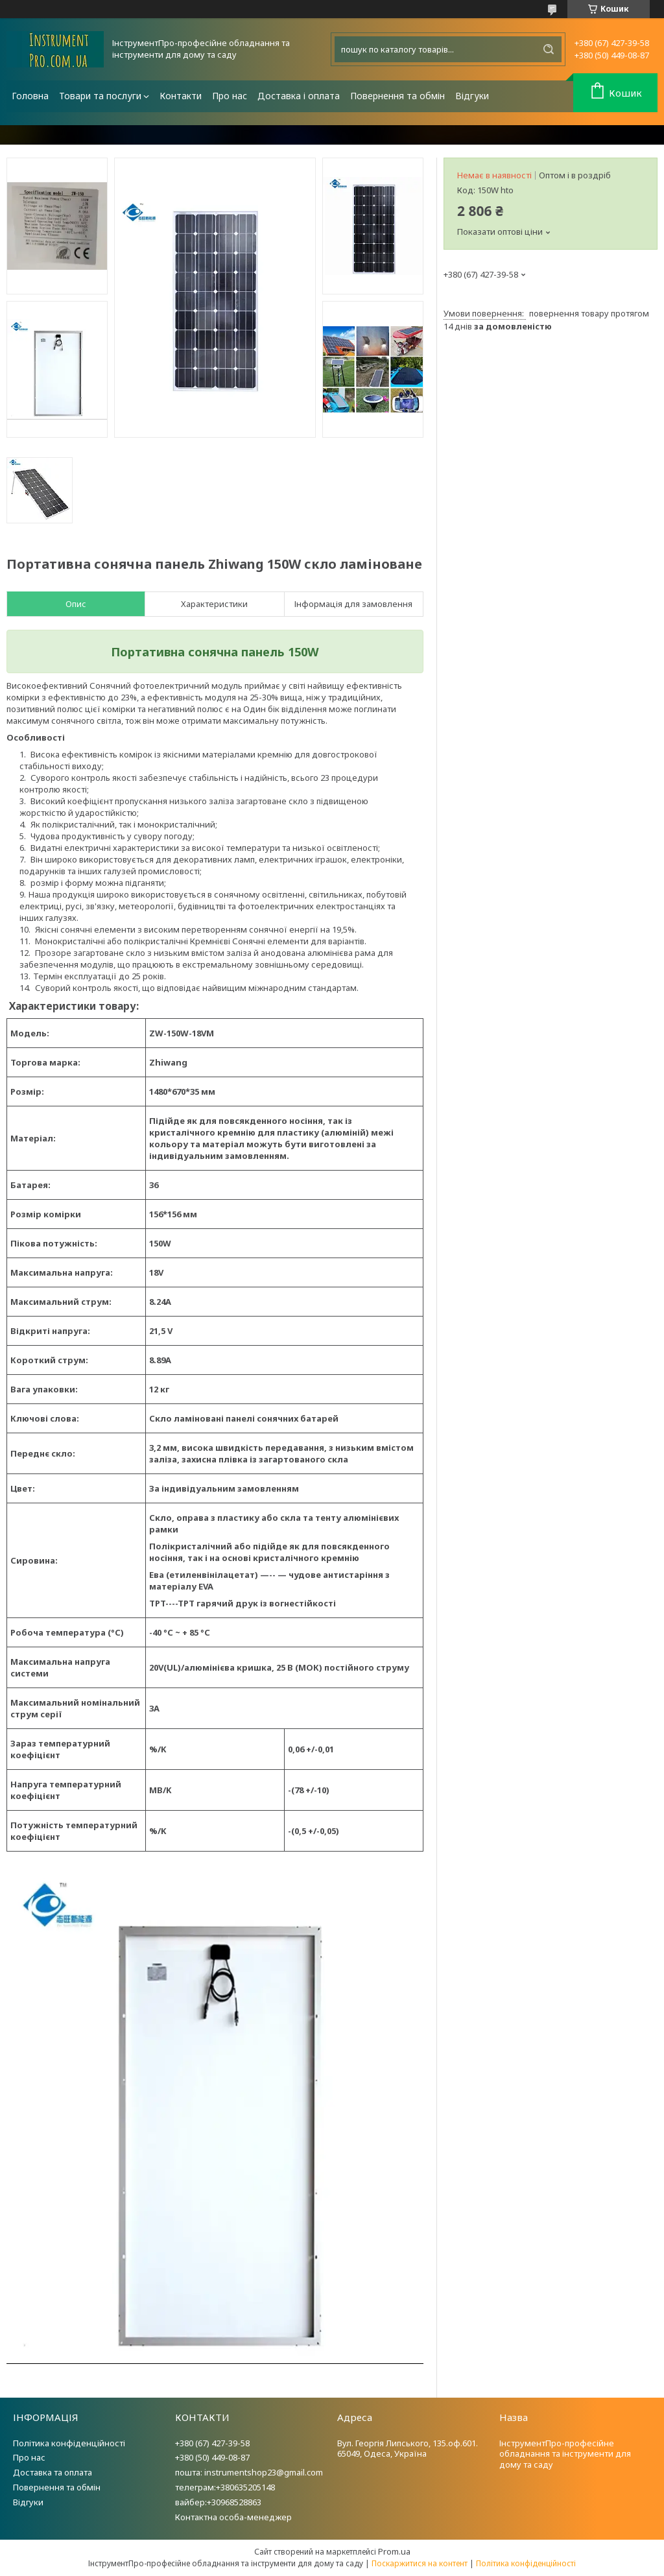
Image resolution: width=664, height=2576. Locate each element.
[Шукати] (549, 49)
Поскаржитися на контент (420, 2563)
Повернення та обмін (397, 95)
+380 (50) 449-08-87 (212, 2457)
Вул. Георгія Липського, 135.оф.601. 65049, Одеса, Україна (407, 2448)
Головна (30, 95)
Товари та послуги (100, 95)
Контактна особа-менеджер (233, 2517)
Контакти (181, 95)
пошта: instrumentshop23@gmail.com (249, 2472)
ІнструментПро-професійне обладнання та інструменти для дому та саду (565, 2454)
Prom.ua (394, 2551)
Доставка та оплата (52, 2472)
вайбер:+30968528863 (218, 2502)
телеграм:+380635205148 (225, 2487)
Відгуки (472, 95)
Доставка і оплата (298, 95)
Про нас (229, 95)
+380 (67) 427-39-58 (212, 2443)
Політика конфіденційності (69, 2443)
